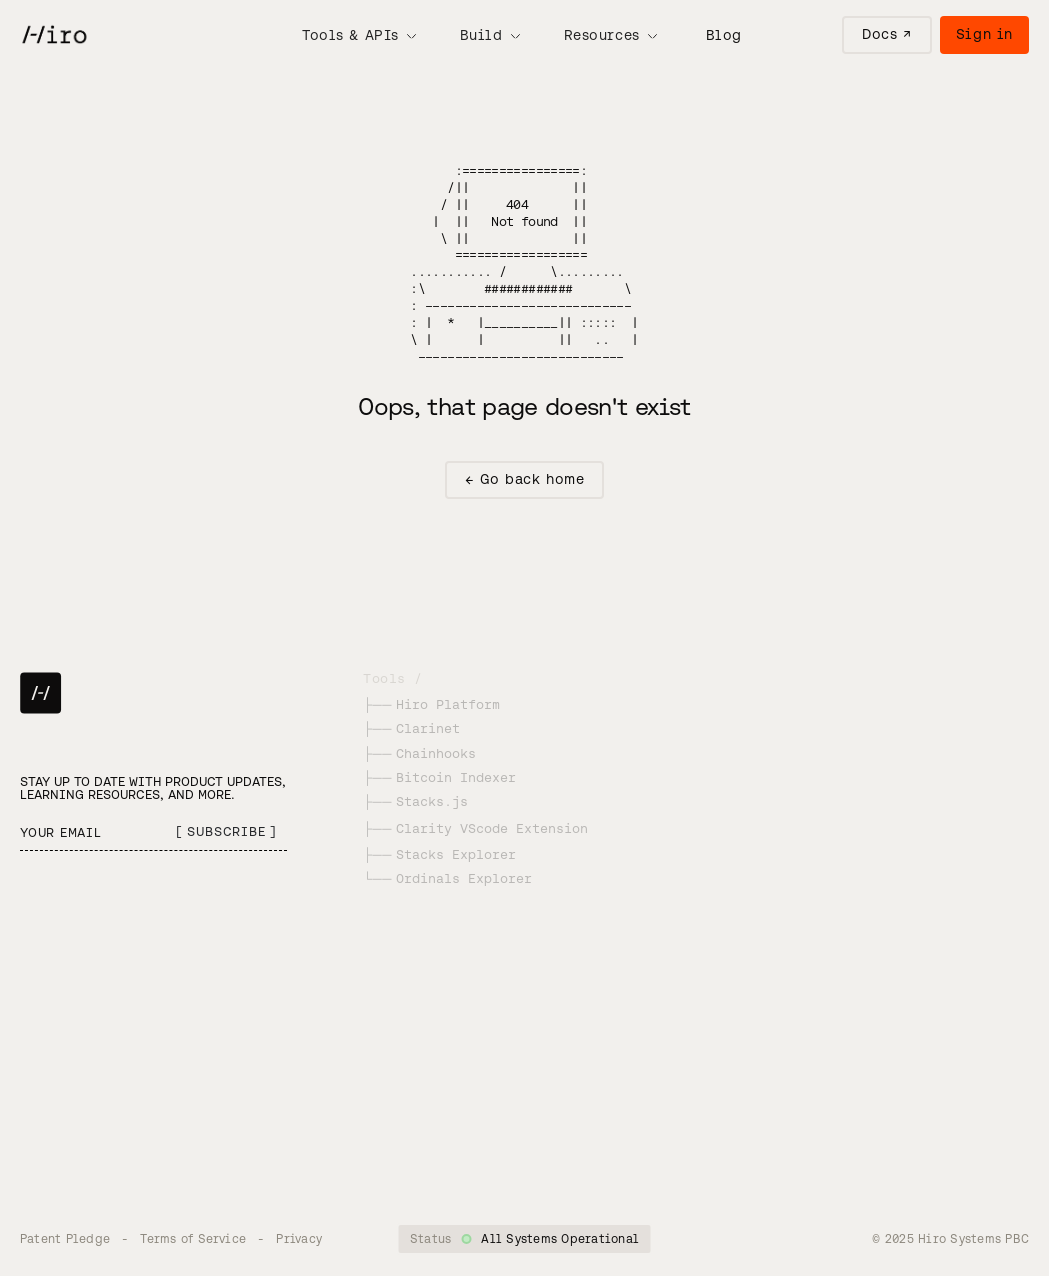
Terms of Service (193, 1238)
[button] (359, 35)
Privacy (299, 1238)
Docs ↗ (886, 34)
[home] (53, 35)
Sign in (984, 34)
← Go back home (525, 479)
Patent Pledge (65, 1238)
